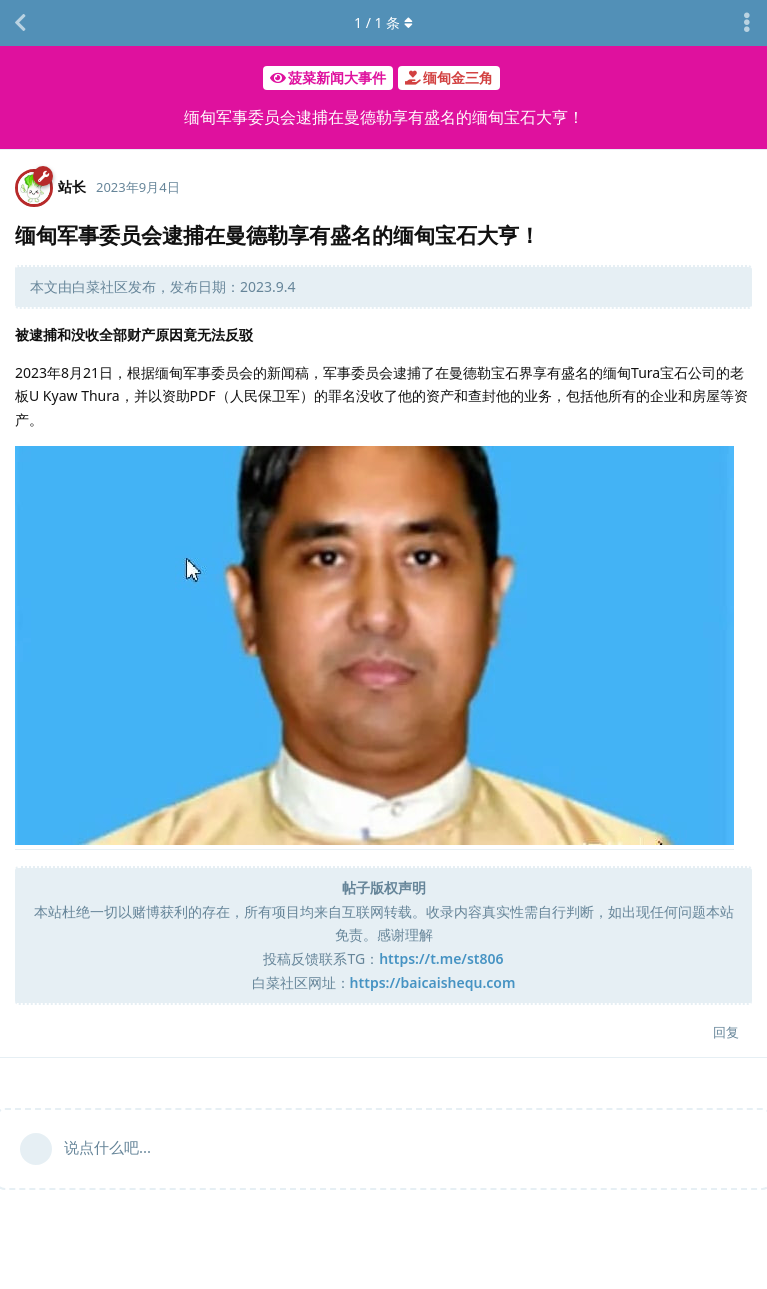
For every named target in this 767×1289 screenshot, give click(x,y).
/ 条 (383, 22)
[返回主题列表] (20, 23)
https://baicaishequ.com (433, 982)
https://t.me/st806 (441, 958)
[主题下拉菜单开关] (747, 23)
